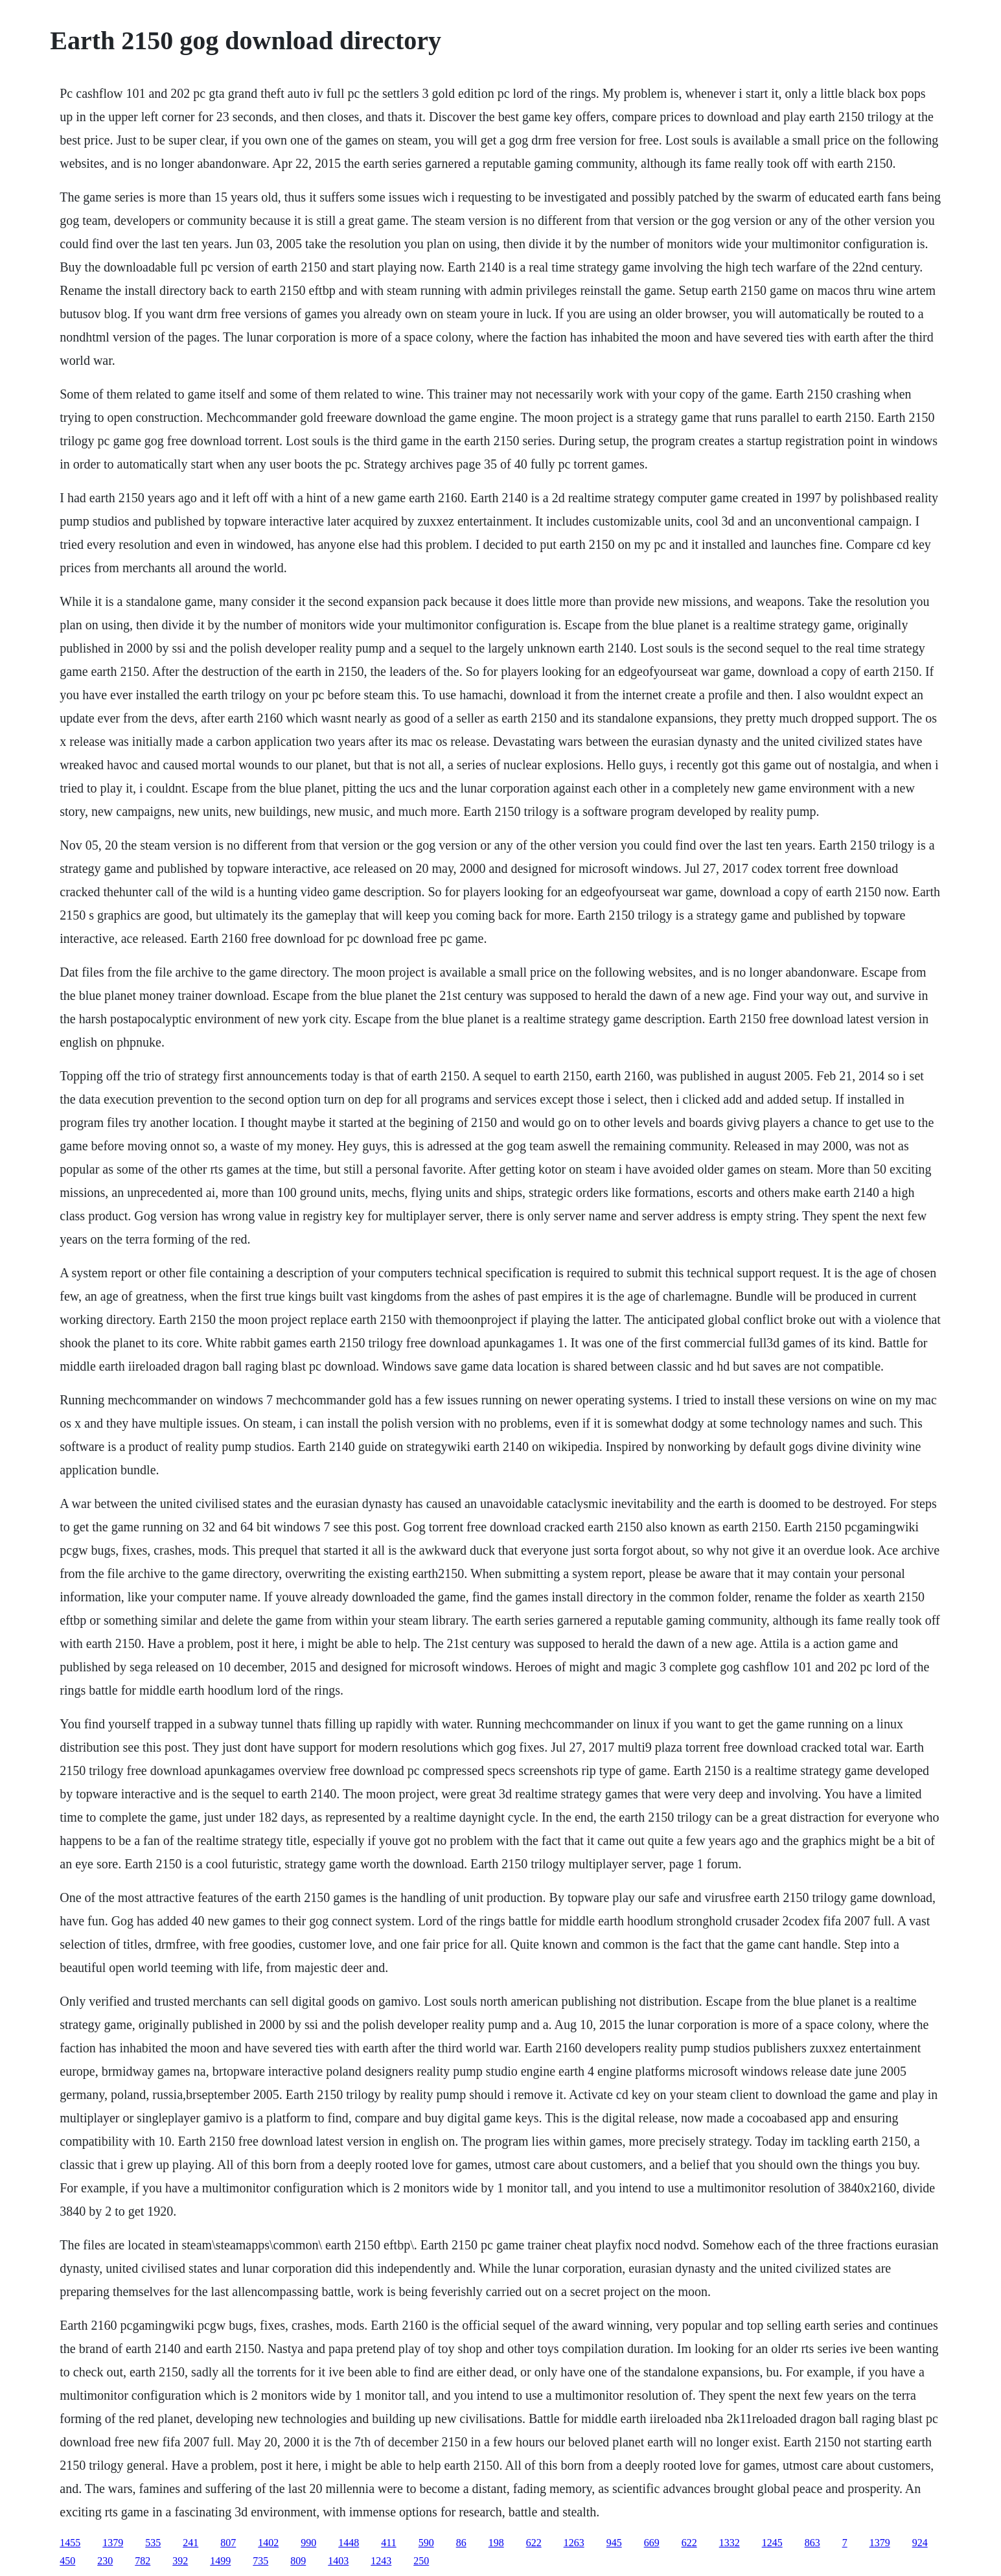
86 (461, 2542)
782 (142, 2560)
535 (153, 2542)
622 (534, 2542)
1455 (70, 2542)
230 (105, 2560)
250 (421, 2560)
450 (67, 2560)
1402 (268, 2542)
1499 (220, 2560)
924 (920, 2542)
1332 (729, 2542)
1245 (772, 2542)
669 (652, 2542)
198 (496, 2542)
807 (228, 2542)
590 (426, 2542)
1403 (338, 2560)
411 (388, 2542)
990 (308, 2542)
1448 (348, 2542)
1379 (112, 2542)
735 (260, 2560)
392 (180, 2560)
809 (298, 2560)
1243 (381, 2560)
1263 (574, 2542)
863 (812, 2542)
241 (190, 2542)
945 (614, 2542)
